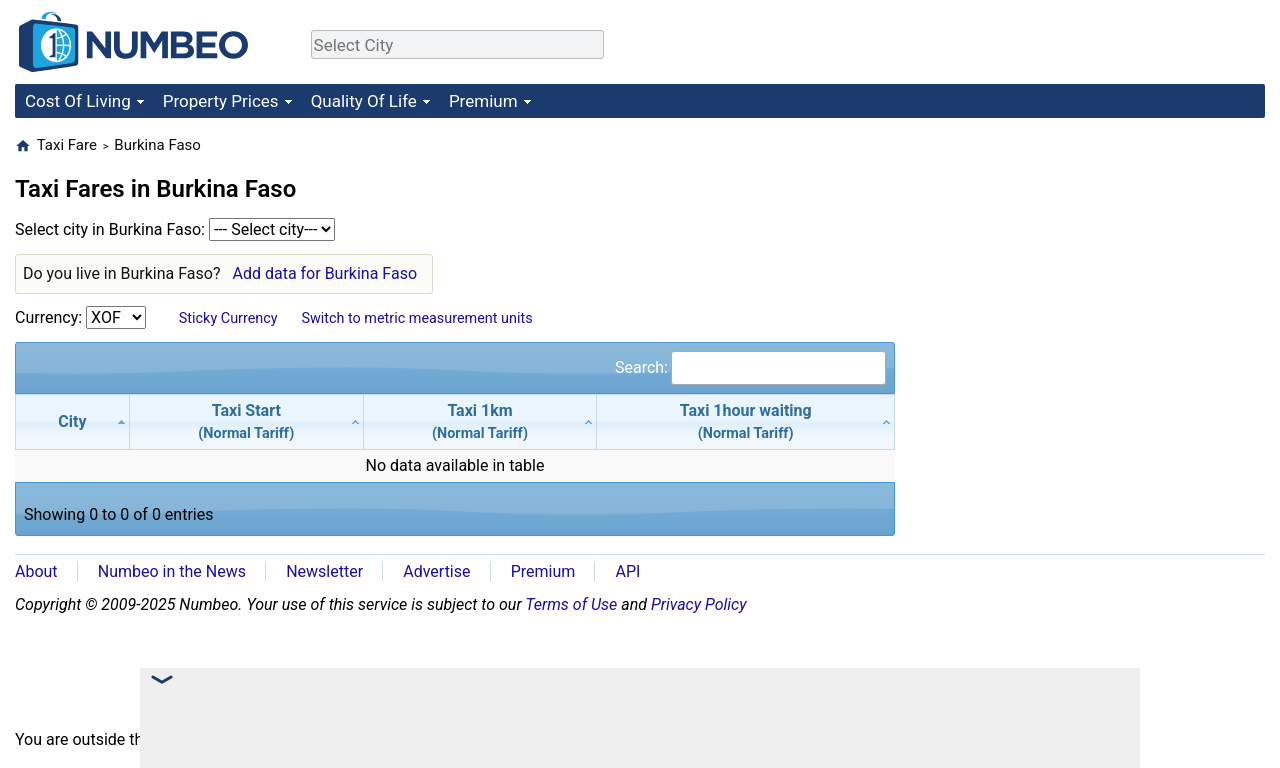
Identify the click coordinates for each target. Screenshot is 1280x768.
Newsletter (324, 571)
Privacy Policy (699, 604)
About (36, 571)
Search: (750, 367)
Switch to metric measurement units (416, 318)
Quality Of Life (364, 101)
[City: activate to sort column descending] (72, 422)
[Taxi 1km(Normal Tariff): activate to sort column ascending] (481, 422)
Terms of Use (571, 604)
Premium (483, 101)
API (627, 571)
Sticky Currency (228, 318)
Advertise (436, 571)
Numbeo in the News (172, 571)
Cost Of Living (78, 101)
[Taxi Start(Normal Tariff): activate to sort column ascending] (247, 422)
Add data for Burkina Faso (324, 273)
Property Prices (221, 101)
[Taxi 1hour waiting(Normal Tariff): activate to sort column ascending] (746, 422)
